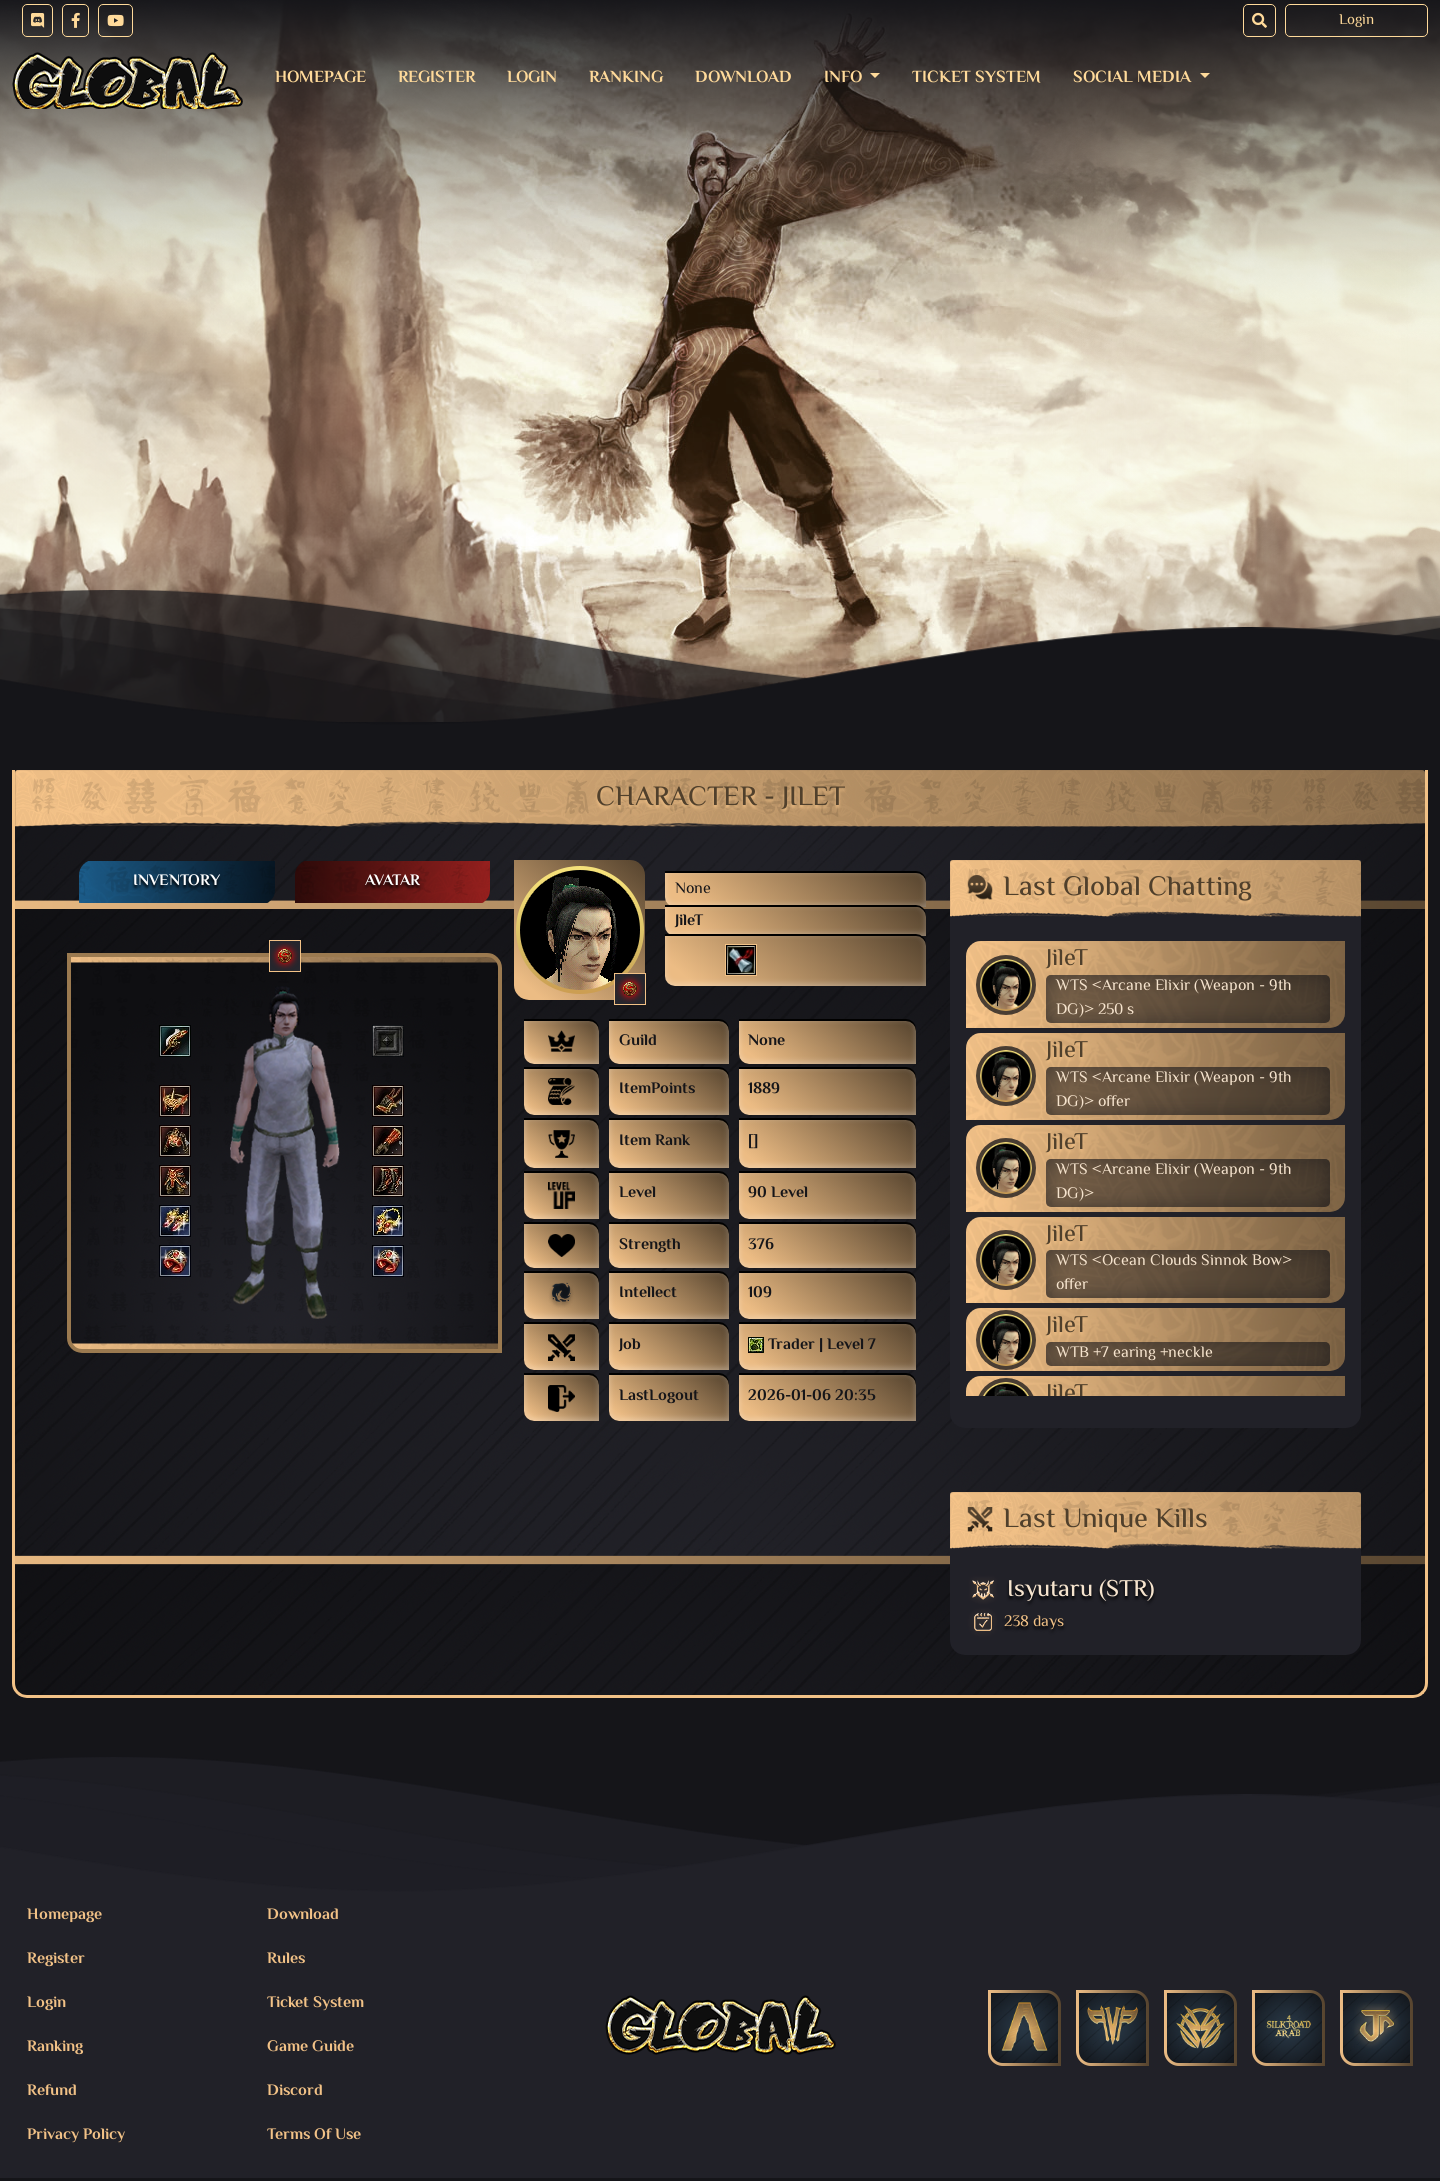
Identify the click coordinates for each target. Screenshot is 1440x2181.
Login (1356, 20)
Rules (286, 1959)
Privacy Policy (76, 2135)
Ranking (626, 78)
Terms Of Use (314, 2135)
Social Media (1134, 78)
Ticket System (976, 78)
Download (743, 78)
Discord (295, 2091)
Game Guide (310, 2047)
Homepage (320, 78)
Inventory (176, 881)
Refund (52, 2091)
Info (845, 78)
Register (436, 78)
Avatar (392, 881)
